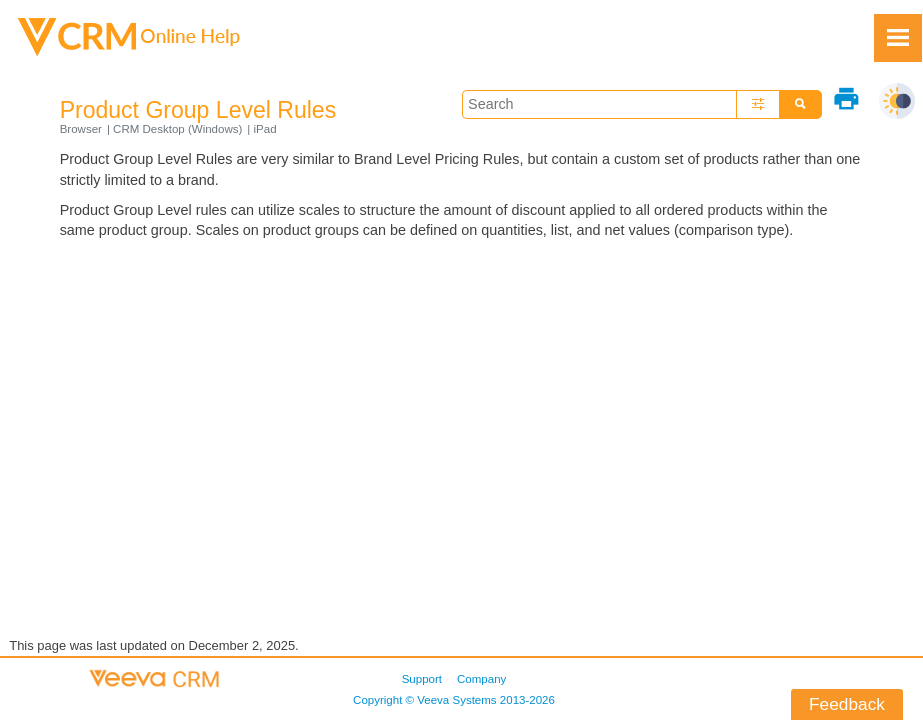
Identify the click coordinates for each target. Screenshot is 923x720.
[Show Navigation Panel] (898, 38)
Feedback (847, 704)
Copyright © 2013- (454, 700)
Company (481, 679)
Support (422, 679)
